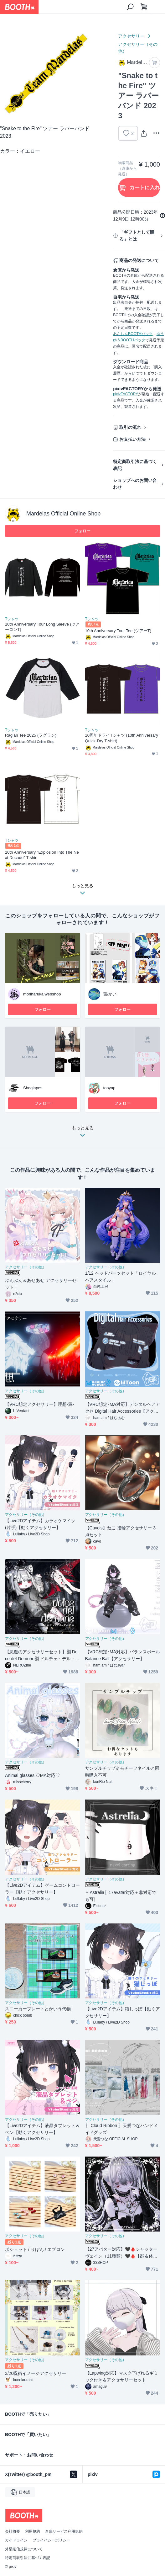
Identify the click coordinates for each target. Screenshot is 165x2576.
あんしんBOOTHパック (132, 334)
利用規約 (32, 2531)
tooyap (109, 1087)
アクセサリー (131, 36)
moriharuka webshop (42, 994)
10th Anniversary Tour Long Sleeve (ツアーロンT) (42, 627)
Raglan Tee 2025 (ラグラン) (30, 735)
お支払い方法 (132, 439)
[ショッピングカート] (144, 7)
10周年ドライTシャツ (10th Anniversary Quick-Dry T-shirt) (121, 738)
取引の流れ (130, 427)
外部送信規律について (24, 2549)
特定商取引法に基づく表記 (135, 465)
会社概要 (12, 2531)
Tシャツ (11, 619)
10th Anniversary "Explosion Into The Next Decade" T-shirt (42, 855)
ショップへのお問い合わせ (135, 484)
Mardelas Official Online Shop (63, 513)
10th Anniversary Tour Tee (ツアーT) (118, 630)
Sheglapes (32, 1087)
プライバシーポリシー (51, 2540)
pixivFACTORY (125, 394)
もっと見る (82, 1133)
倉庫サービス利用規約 (64, 2531)
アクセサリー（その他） (137, 48)
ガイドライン (16, 2540)
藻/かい (110, 994)
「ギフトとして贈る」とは (136, 236)
